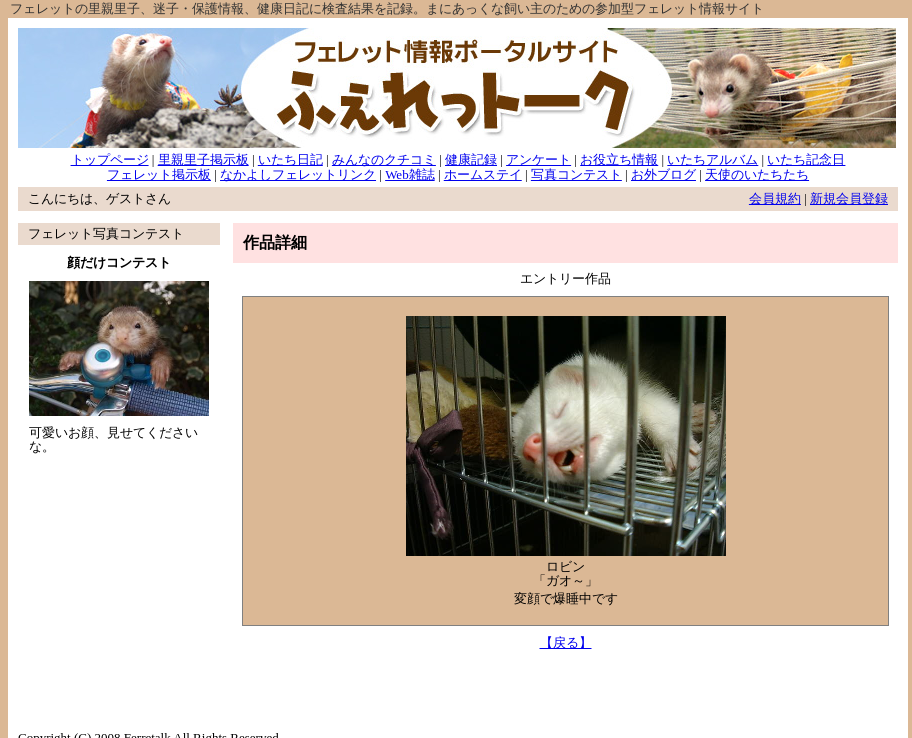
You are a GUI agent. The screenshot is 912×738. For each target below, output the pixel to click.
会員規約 (775, 198)
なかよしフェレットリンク (298, 174)
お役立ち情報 (619, 159)
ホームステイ (483, 174)
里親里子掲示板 (203, 159)
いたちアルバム (712, 159)
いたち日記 (290, 159)
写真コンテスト (576, 174)
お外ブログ (663, 174)
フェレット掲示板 (159, 174)
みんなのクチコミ (384, 159)
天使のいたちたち (757, 174)
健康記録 (471, 159)
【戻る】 (566, 642)
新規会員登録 (849, 198)
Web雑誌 (410, 174)
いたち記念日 (806, 159)
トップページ (110, 159)
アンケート (538, 159)
